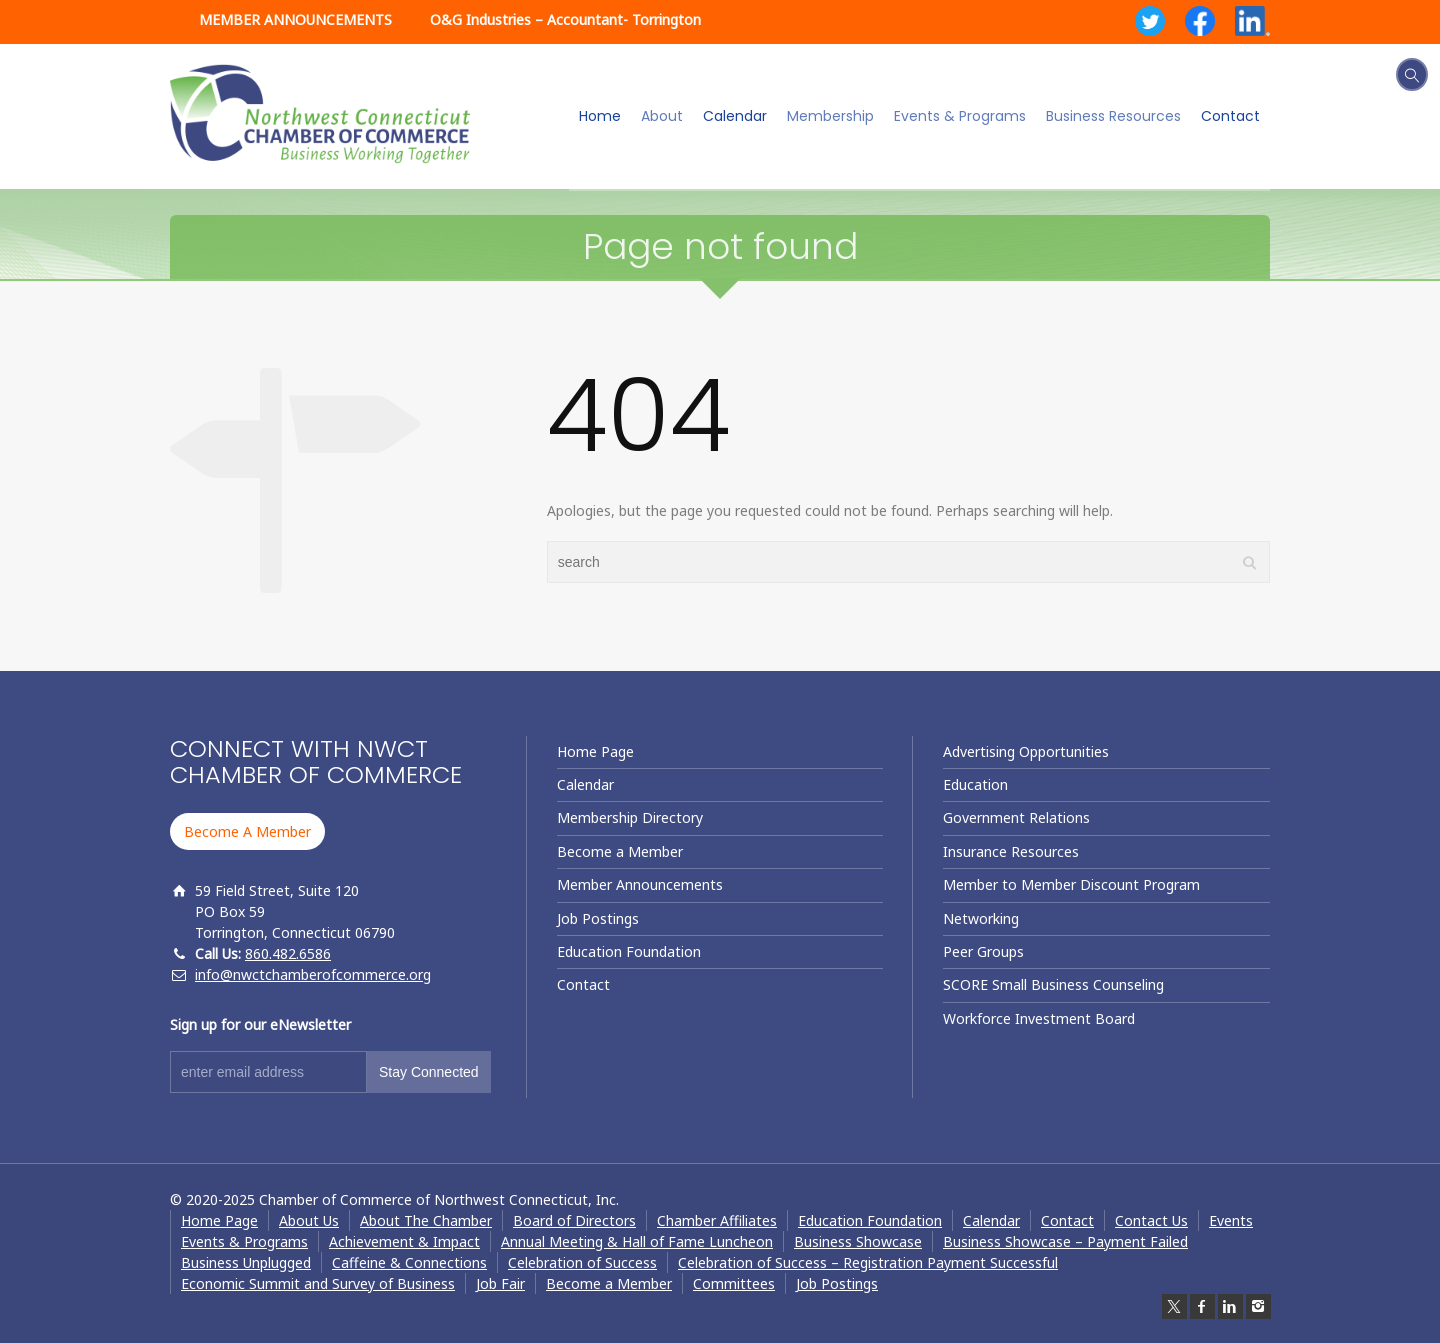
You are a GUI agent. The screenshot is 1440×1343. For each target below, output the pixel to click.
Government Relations (1016, 817)
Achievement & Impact (404, 1241)
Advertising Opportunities (1026, 751)
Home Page (595, 751)
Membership (830, 116)
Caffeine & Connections (409, 1262)
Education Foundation (629, 951)
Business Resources (1113, 116)
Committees (734, 1283)
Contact (1230, 116)
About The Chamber (426, 1220)
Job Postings (598, 918)
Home (600, 116)
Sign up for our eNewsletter (260, 1024)
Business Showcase (858, 1241)
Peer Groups (983, 951)
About (662, 116)
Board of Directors (574, 1220)
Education (975, 784)
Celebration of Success (582, 1262)
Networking (981, 918)
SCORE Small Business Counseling (1053, 984)
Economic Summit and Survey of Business (318, 1283)
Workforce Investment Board (1039, 1018)
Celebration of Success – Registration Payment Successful (868, 1262)
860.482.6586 (288, 953)
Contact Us (1151, 1220)
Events (1231, 1220)
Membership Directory (630, 817)
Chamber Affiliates (717, 1220)
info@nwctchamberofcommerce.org (313, 974)
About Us (309, 1220)
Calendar (735, 116)
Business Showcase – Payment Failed (1065, 1241)
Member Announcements (640, 884)
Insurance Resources (1011, 851)
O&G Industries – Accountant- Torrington (565, 19)
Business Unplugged (246, 1262)
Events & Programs (960, 116)
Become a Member (620, 851)
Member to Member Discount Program (1071, 884)
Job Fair (500, 1283)
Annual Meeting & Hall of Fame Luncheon (637, 1241)
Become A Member (247, 831)
